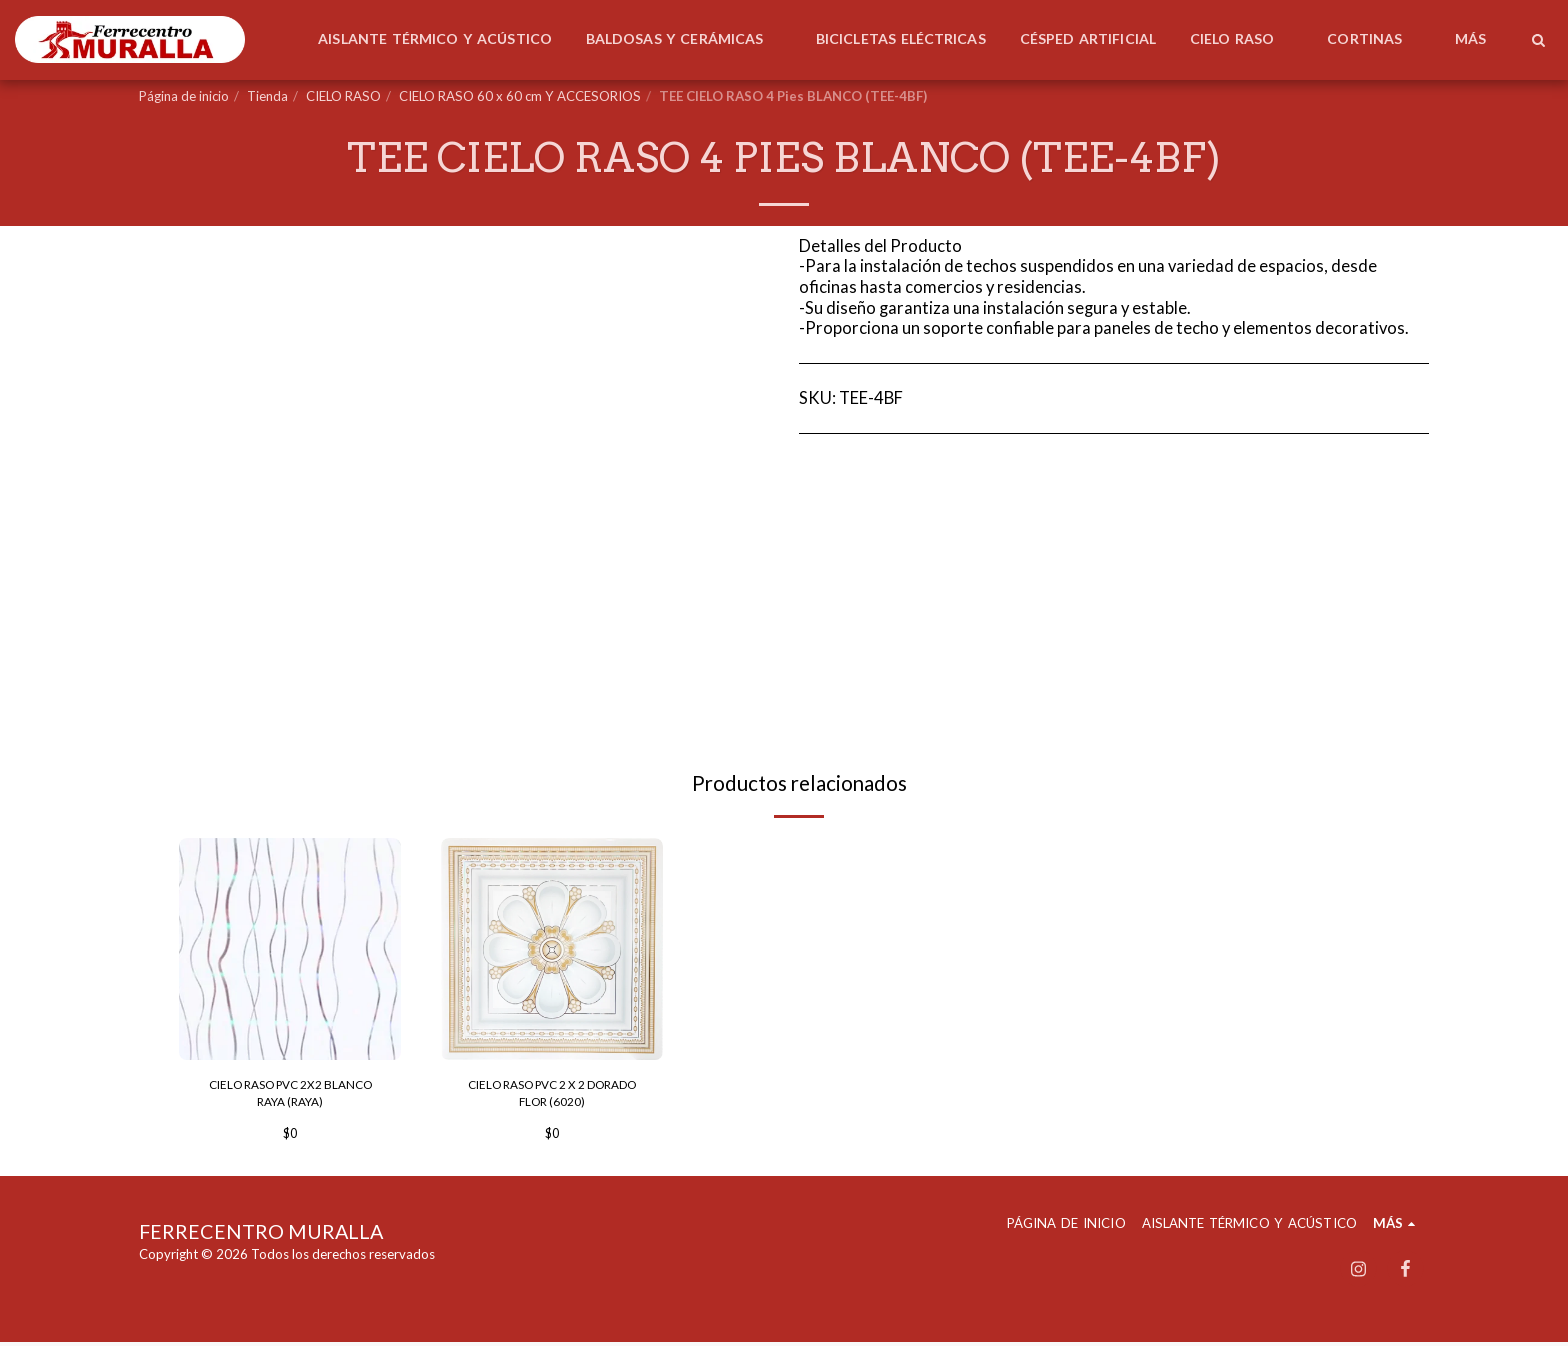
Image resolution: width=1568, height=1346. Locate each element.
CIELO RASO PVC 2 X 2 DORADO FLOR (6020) (552, 1095)
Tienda (267, 96)
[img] (290, 949)
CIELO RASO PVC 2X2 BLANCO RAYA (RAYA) (290, 1095)
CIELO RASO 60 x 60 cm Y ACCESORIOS (520, 96)
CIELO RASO (343, 96)
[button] (1538, 40)
